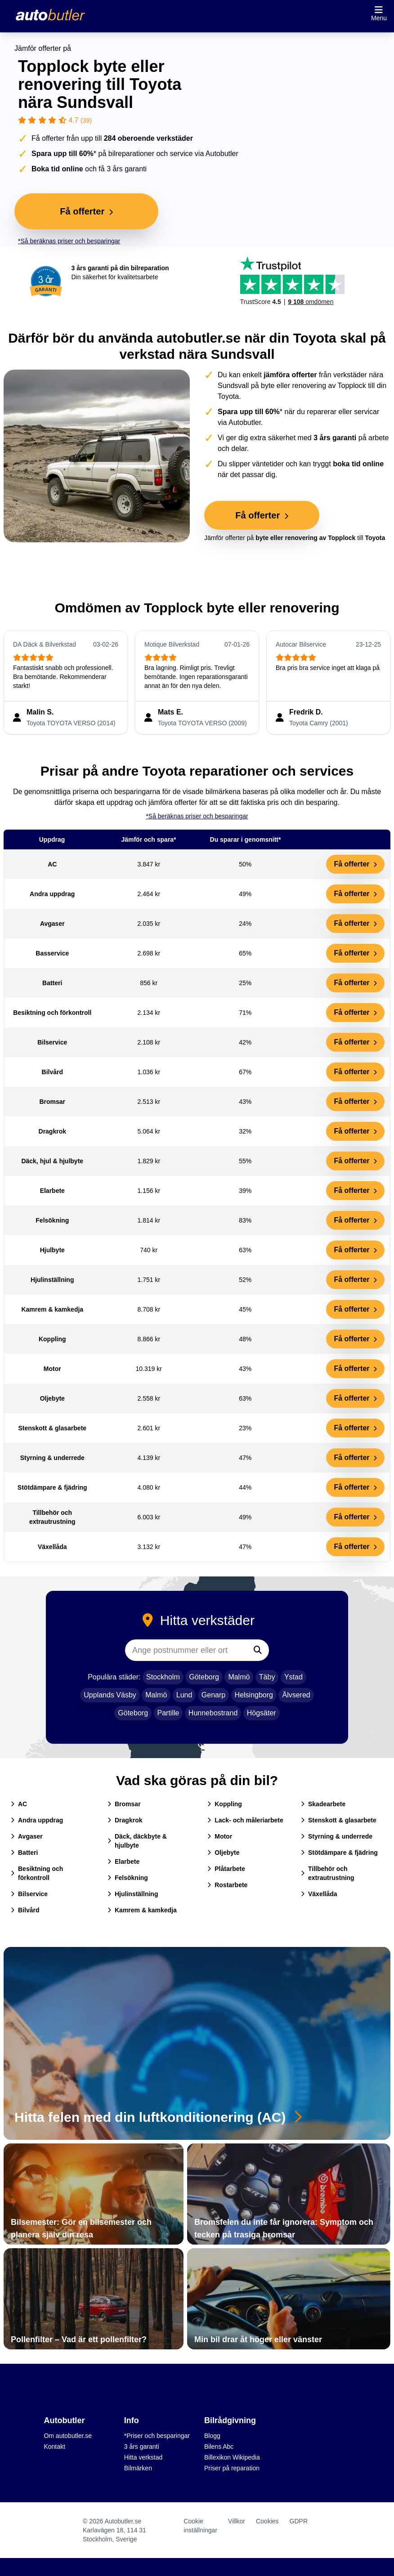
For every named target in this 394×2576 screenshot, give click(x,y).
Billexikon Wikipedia (232, 2457)
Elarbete (123, 1861)
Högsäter (261, 1713)
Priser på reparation (232, 2468)
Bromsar (124, 1804)
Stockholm (163, 1677)
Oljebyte (223, 1852)
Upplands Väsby (110, 1695)
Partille (168, 1713)
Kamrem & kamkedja (142, 1910)
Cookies (267, 2521)
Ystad (293, 1677)
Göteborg (204, 1677)
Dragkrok (124, 1820)
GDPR (299, 2521)
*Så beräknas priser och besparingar (69, 241)
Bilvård (25, 1910)
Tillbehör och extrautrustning (327, 1873)
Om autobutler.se (68, 2435)
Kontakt (54, 2446)
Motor (219, 1836)
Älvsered (296, 1695)
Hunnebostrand (212, 1713)
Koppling (224, 1804)
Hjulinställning (132, 1893)
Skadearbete (323, 1804)
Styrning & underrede (336, 1836)
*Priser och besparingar (157, 2435)
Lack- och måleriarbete (245, 1820)
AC (19, 1804)
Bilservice (29, 1893)
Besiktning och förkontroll (37, 1873)
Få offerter (355, 864)
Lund (184, 1695)
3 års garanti (141, 2446)
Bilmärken (138, 2468)
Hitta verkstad (143, 2457)
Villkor (236, 2521)
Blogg (212, 2435)
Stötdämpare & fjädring (339, 1852)
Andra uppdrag (37, 1820)
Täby (267, 1677)
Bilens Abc (218, 2446)
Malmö (239, 1677)
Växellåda (319, 1893)
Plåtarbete (226, 1868)
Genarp (213, 1695)
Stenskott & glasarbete (338, 1820)
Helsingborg (254, 1695)
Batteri (24, 1852)
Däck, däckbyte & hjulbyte (137, 1841)
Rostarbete (227, 1884)
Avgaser (27, 1836)
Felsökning (127, 1877)
